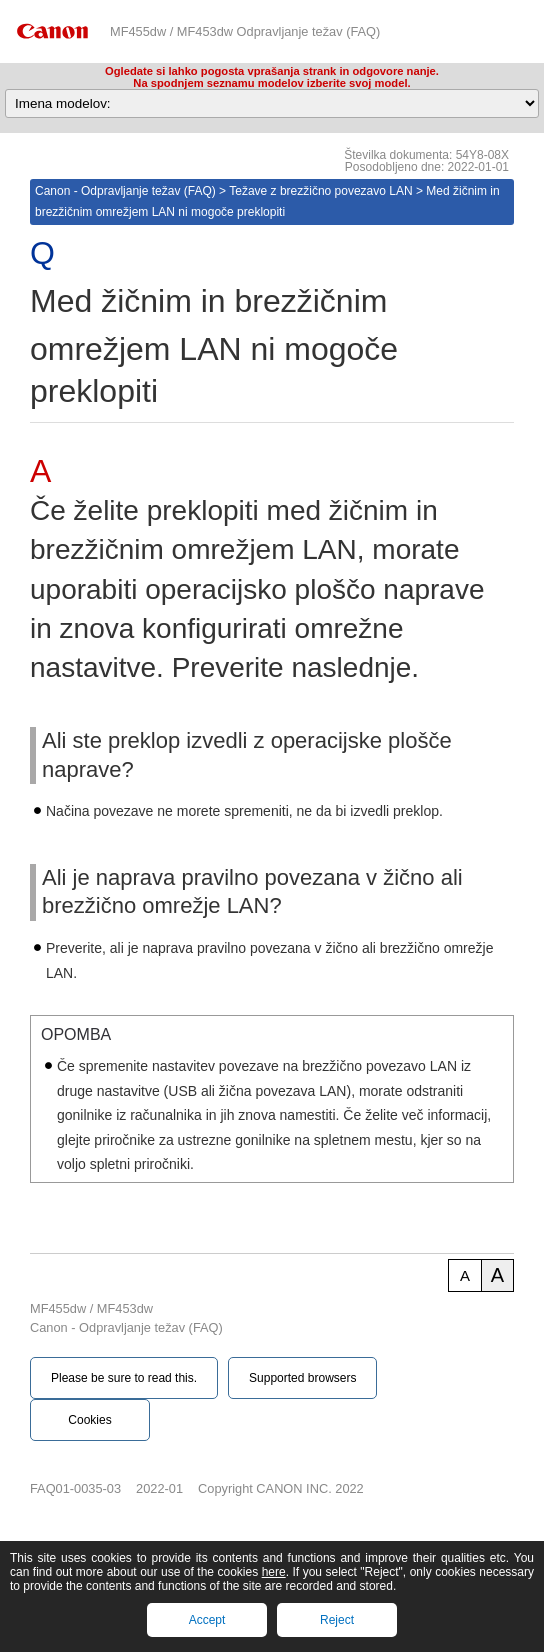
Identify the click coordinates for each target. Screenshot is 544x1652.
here (274, 1572)
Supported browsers (302, 1378)
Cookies (89, 1420)
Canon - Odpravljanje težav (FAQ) (125, 191)
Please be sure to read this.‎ (124, 1378)
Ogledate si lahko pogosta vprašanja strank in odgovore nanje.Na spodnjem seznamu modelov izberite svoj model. (272, 77)
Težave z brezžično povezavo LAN (320, 191)
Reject (337, 1620)
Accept (207, 1620)
